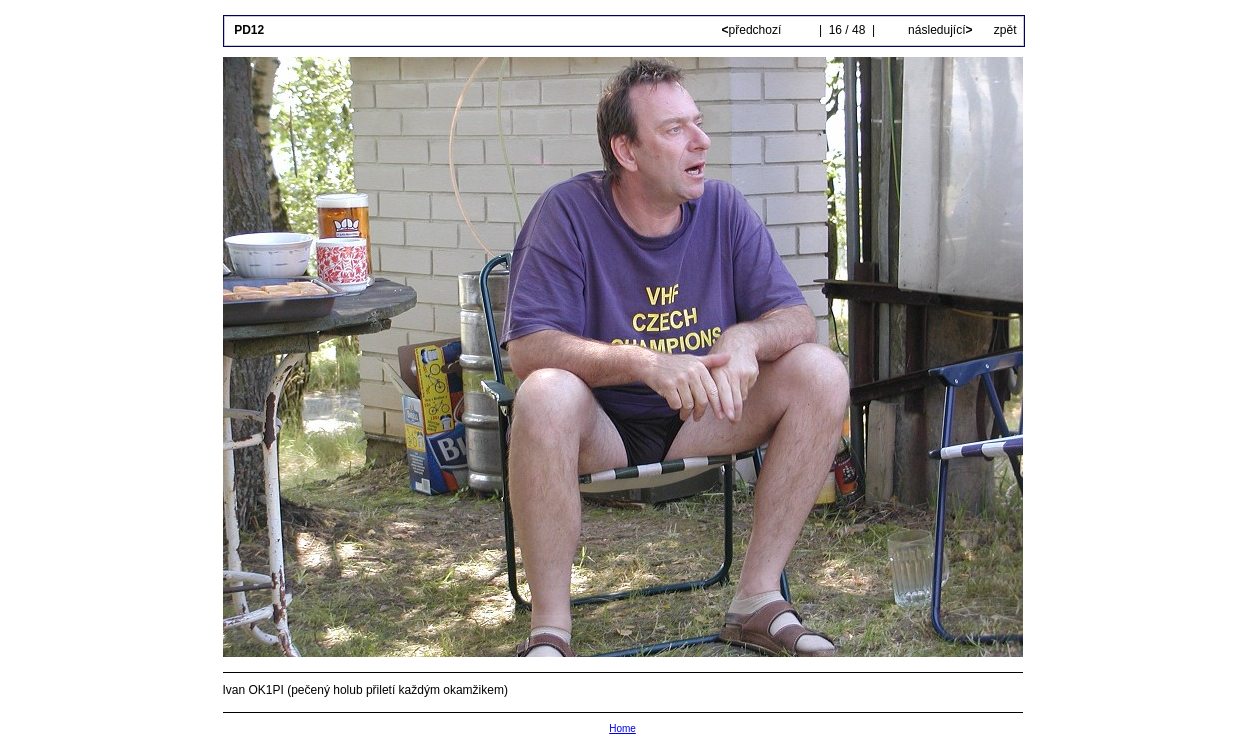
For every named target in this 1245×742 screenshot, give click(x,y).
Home (622, 728)
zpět (1005, 30)
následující (939, 30)
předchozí (753, 30)
